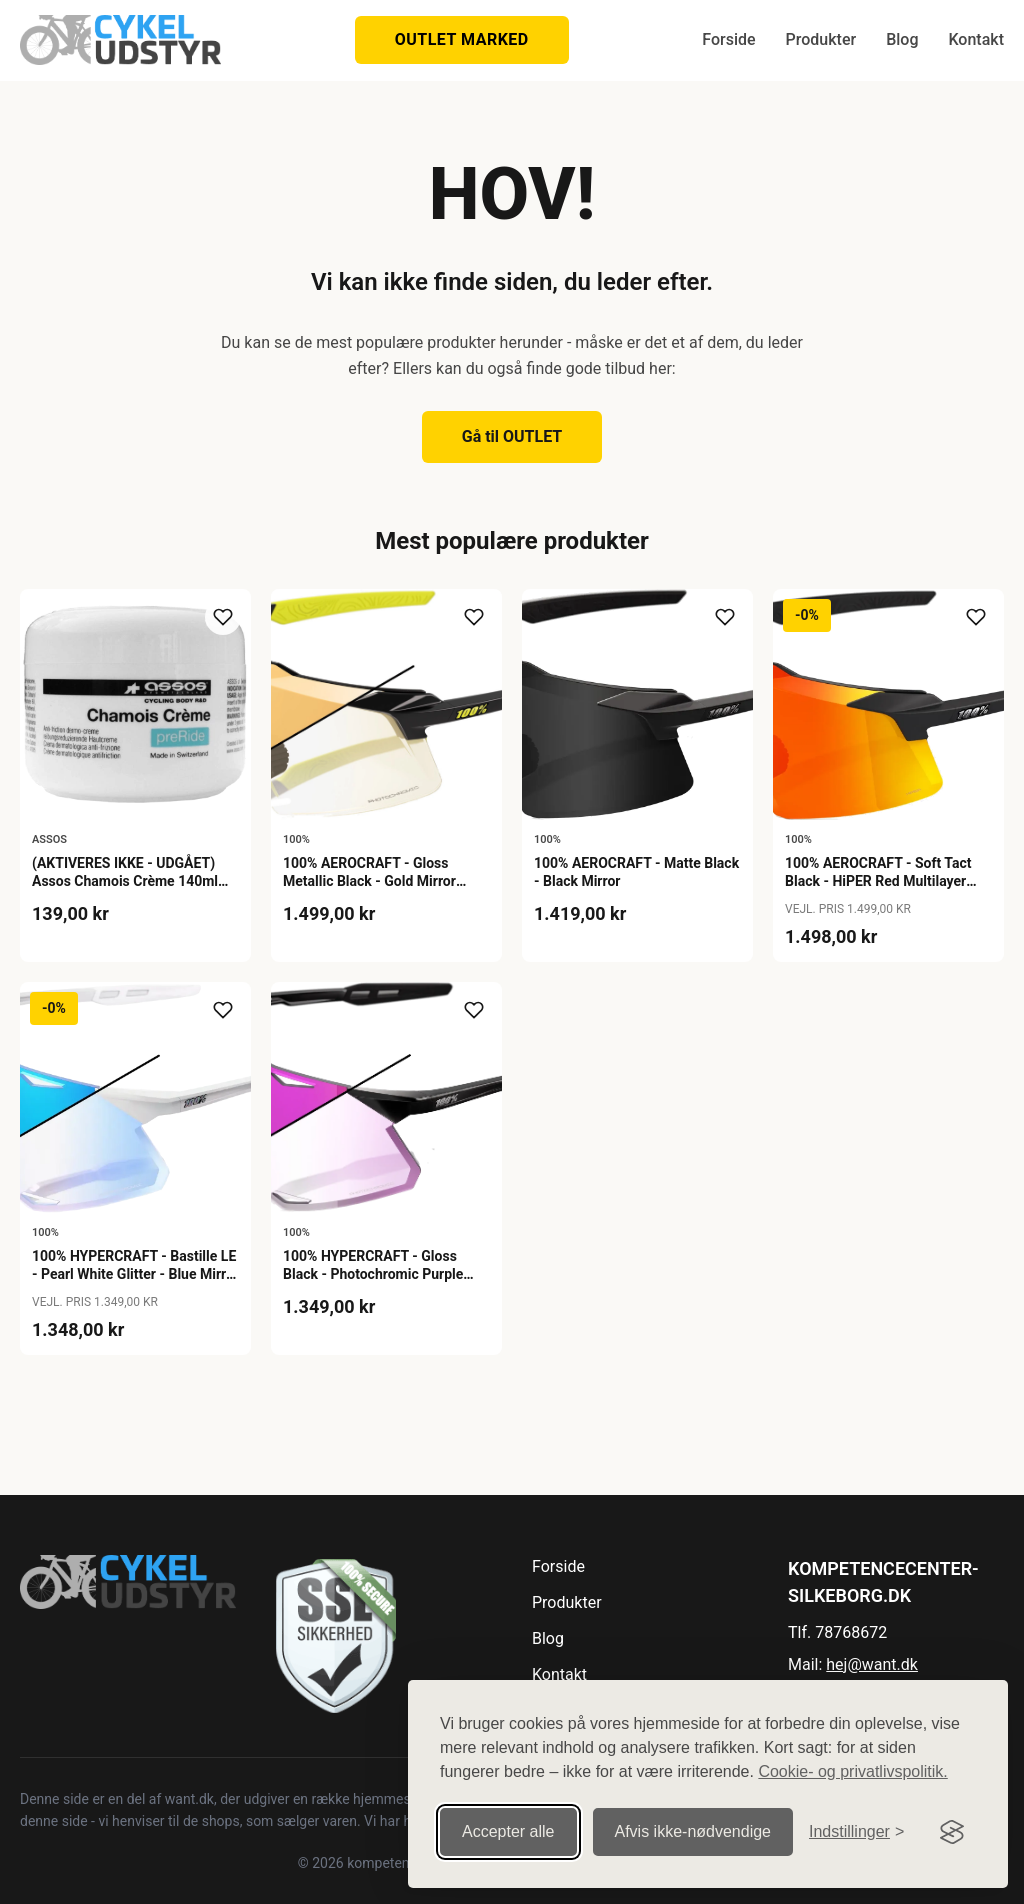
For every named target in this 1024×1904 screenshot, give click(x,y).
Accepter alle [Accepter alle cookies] (508, 1831)
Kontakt (976, 39)
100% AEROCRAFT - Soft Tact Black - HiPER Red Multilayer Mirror (878, 881)
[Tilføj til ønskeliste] (223, 617)
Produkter (821, 39)
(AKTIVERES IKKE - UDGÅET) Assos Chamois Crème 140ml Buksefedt (125, 881)
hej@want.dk (872, 1664)
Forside (728, 39)
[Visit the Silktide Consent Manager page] (952, 1832)
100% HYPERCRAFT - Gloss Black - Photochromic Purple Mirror (373, 1274)
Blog (902, 39)
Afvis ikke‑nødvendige (693, 1831)
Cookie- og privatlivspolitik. (852, 1771)
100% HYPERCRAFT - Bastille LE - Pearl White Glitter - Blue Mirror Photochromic (135, 1274)
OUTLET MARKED (462, 39)
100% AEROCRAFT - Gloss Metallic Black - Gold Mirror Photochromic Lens (369, 881)
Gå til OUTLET (512, 436)
